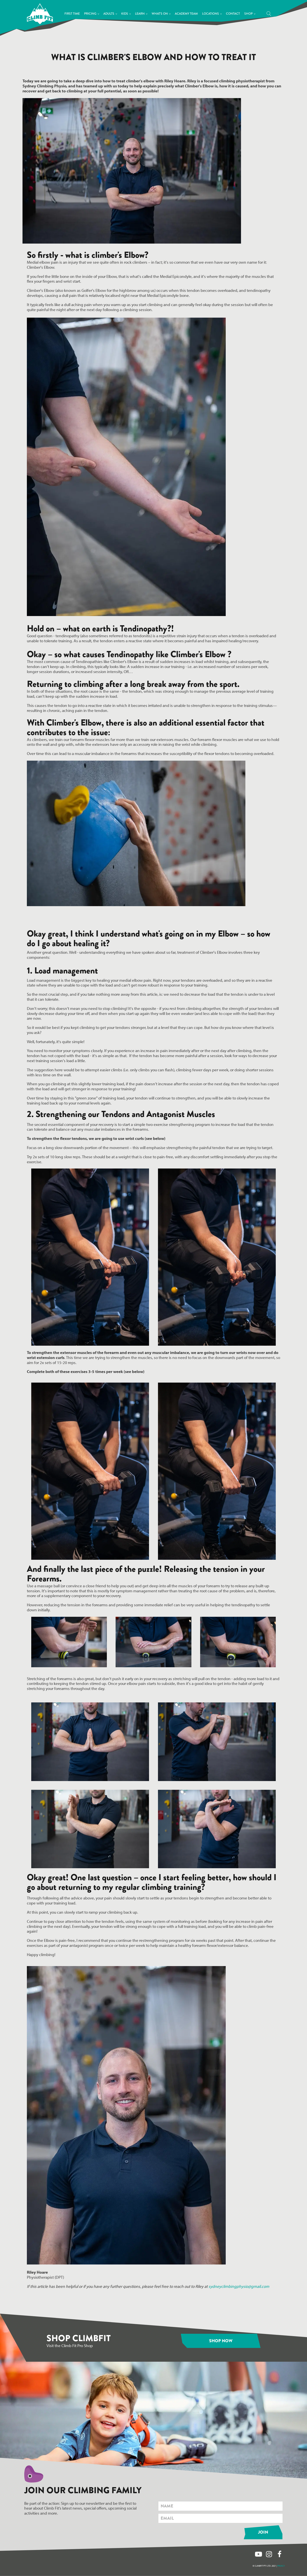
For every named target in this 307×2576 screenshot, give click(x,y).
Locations (210, 13)
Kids (124, 13)
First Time (72, 13)
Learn (140, 13)
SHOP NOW (220, 2341)
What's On (160, 13)
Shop (248, 13)
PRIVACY (281, 2565)
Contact (233, 13)
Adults (108, 13)
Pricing (90, 13)
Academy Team (186, 13)
